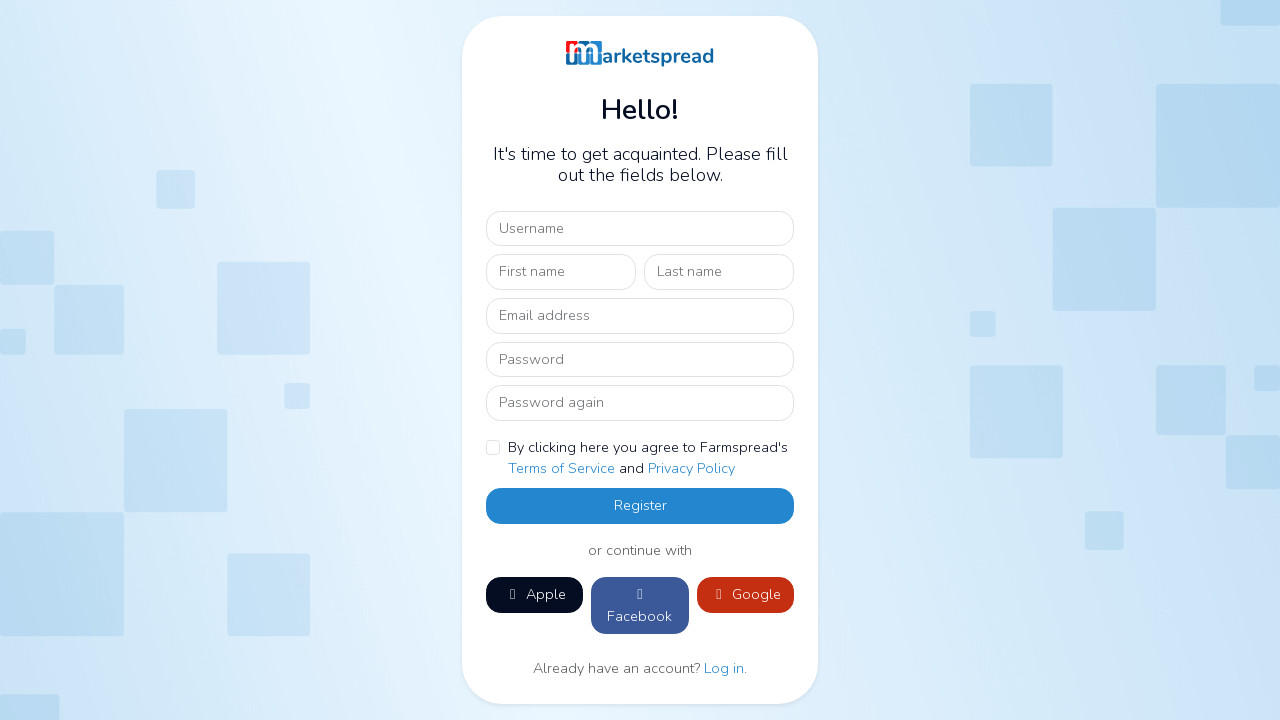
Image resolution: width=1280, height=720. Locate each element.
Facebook (639, 606)
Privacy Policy (691, 468)
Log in (724, 668)
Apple (535, 594)
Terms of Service (561, 468)
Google (745, 594)
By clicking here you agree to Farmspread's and (648, 458)
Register (640, 505)
